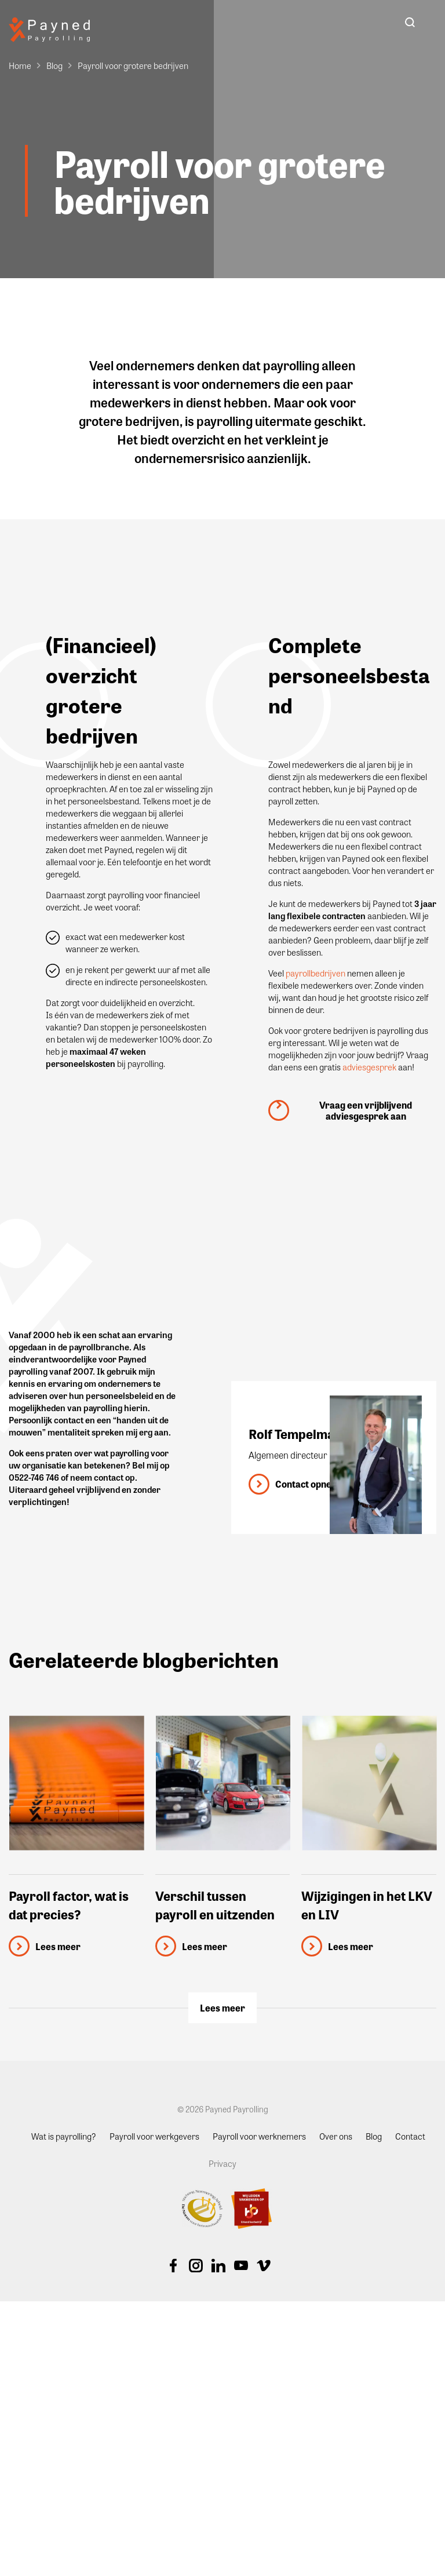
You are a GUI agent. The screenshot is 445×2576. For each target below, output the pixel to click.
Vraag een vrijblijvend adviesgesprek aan (365, 1110)
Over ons (335, 2136)
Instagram (196, 2265)
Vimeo (264, 2265)
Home (20, 65)
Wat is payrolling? (63, 2136)
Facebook (173, 2265)
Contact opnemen (312, 1483)
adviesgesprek (369, 1067)
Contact (410, 2136)
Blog (54, 65)
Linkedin (218, 2265)
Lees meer (222, 2007)
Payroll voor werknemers (259, 2136)
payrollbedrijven (315, 973)
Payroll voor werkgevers (154, 2136)
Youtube (241, 2265)
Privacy (222, 2163)
